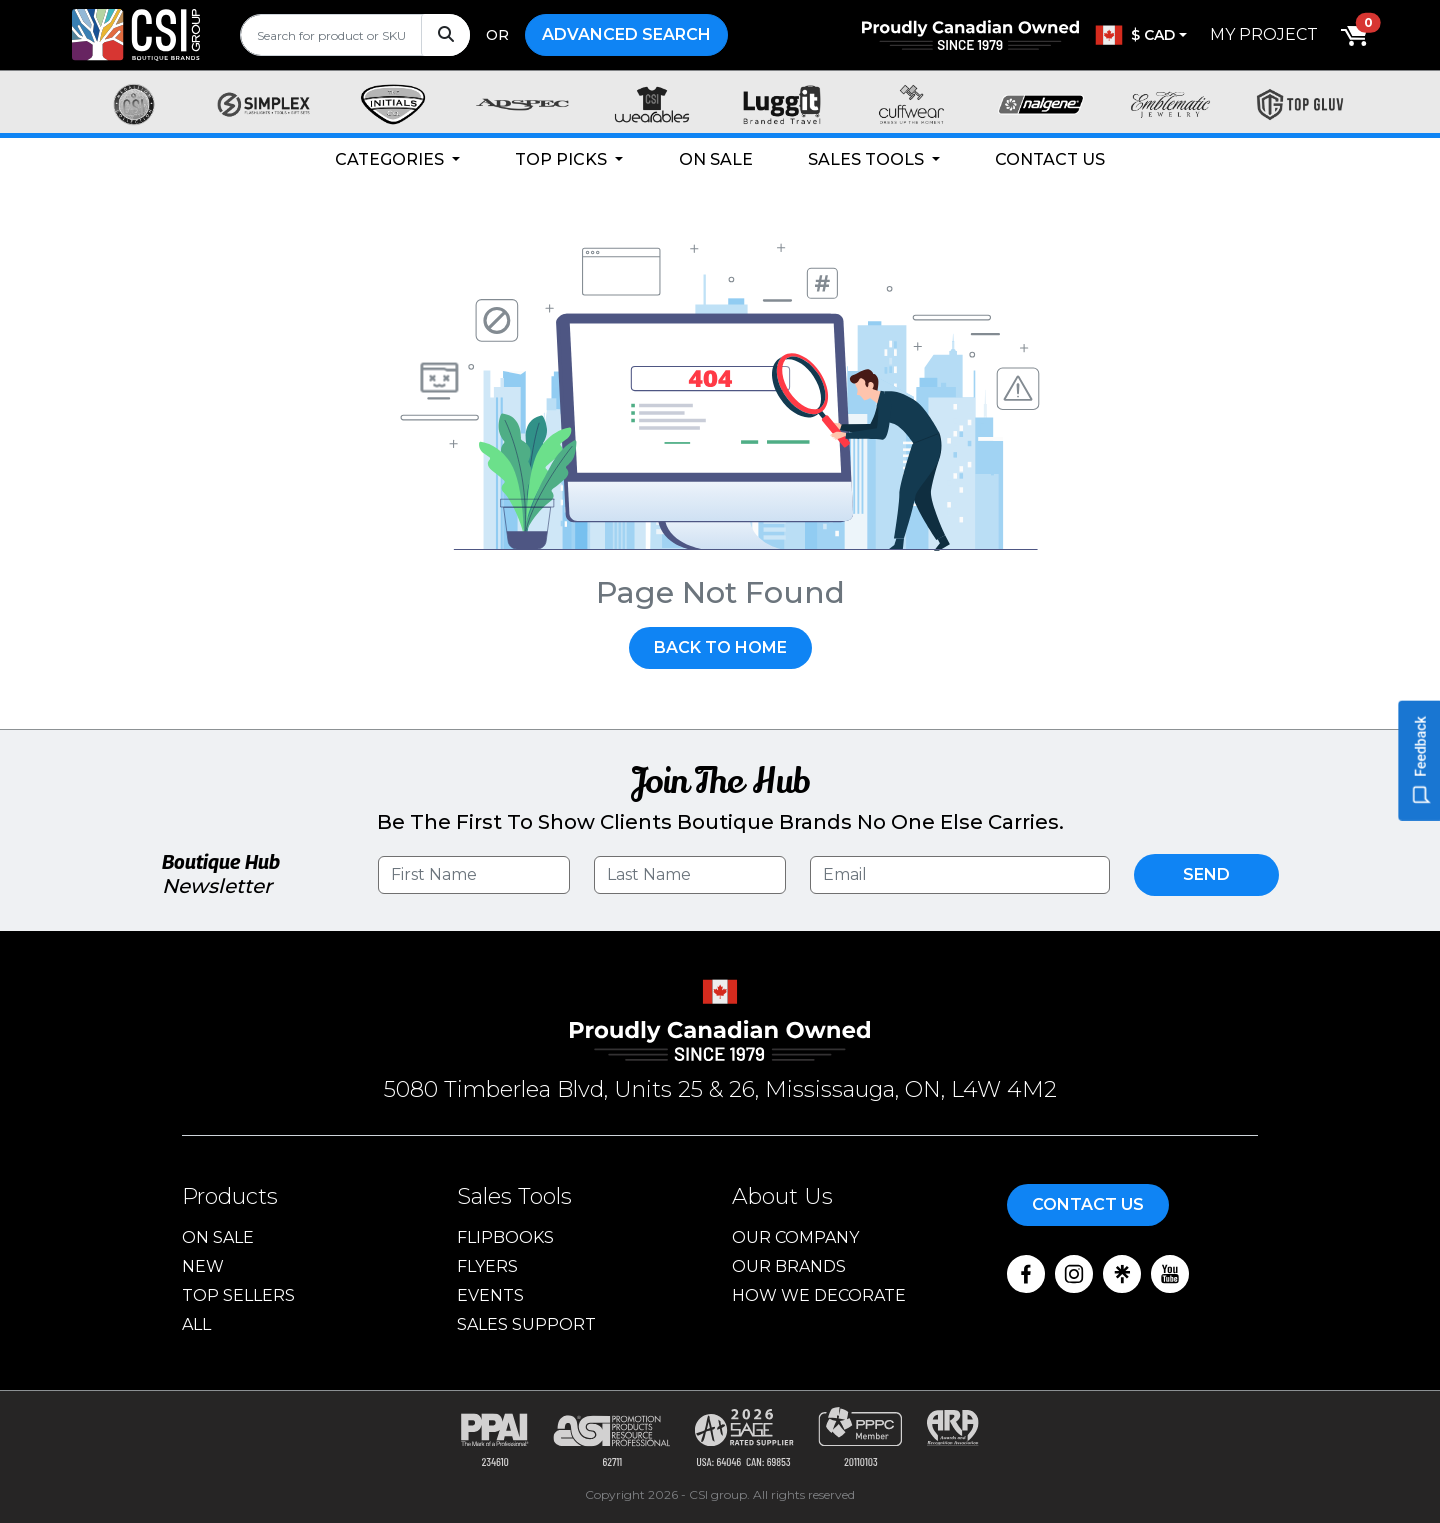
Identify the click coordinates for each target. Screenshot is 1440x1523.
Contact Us (1050, 159)
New (203, 1266)
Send (1206, 874)
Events (490, 1295)
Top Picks (563, 159)
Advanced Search (626, 34)
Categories (391, 159)
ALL (196, 1324)
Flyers (487, 1266)
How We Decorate (819, 1295)
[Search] (445, 35)
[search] (355, 35)
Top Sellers (238, 1295)
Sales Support (526, 1324)
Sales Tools (868, 159)
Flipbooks (505, 1237)
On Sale (716, 159)
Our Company (795, 1237)
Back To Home (720, 647)
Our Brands (789, 1266)
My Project (1264, 34)
